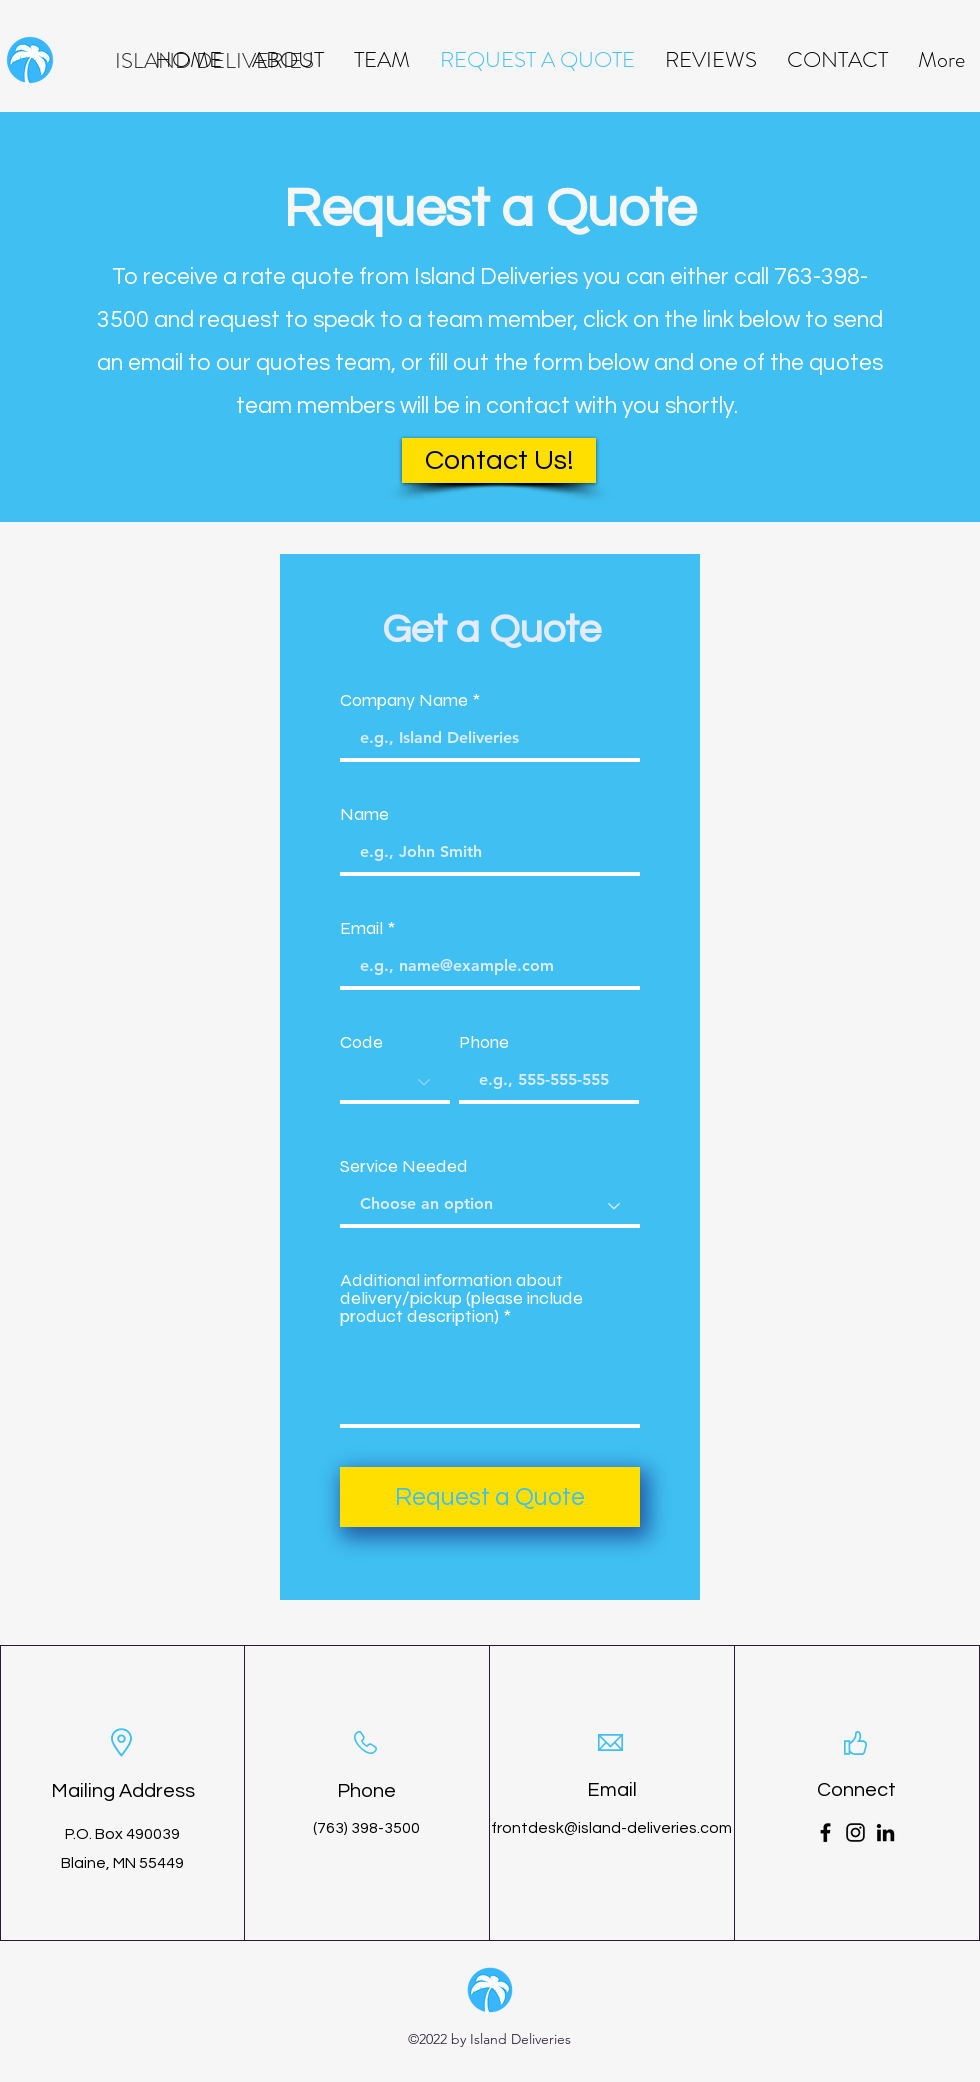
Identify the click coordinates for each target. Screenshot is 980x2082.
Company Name (404, 700)
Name (364, 814)
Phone (484, 1042)
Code (361, 1042)
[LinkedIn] (885, 1832)
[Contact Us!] (499, 460)
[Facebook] (825, 1832)
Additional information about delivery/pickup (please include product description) (461, 1298)
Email (361, 928)
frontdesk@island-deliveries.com (611, 1828)
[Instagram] (855, 1832)
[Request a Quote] (490, 1497)
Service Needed (404, 1166)
